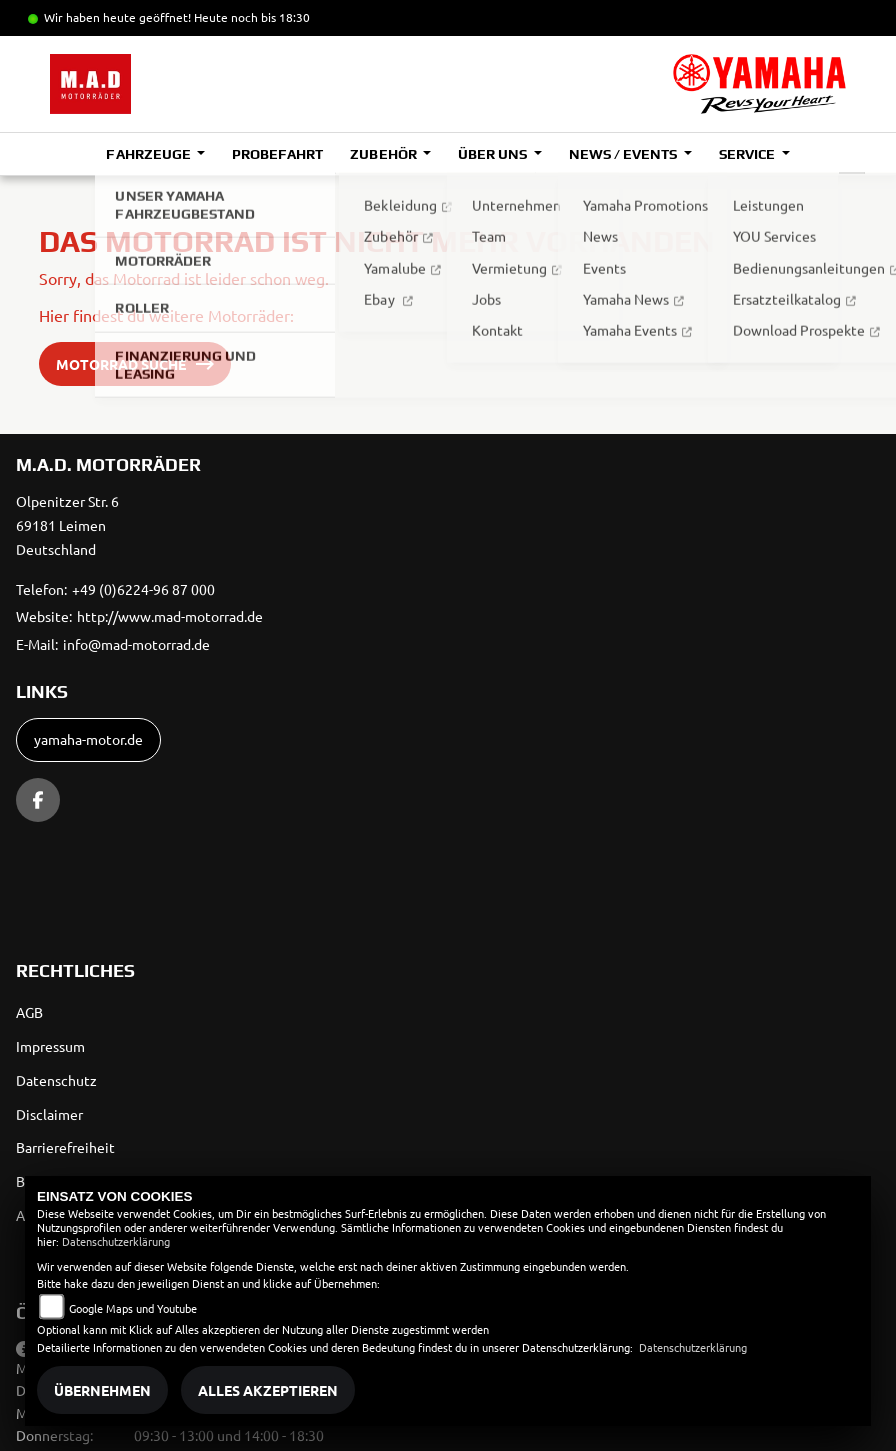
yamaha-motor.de (88, 739)
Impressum (50, 1046)
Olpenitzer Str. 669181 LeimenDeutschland (67, 525)
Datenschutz (56, 1080)
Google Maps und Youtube (133, 1308)
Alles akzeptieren (268, 1390)
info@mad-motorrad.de (136, 644)
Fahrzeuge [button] (149, 154)
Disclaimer (49, 1114)
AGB (29, 1012)
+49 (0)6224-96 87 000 (143, 589)
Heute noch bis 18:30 (252, 17)
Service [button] (748, 154)
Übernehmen (102, 1390)
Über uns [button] (494, 154)
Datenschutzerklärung (116, 1241)
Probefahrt (277, 154)
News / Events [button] (624, 154)
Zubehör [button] (384, 154)
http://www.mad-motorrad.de (170, 616)
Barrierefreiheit (65, 1147)
